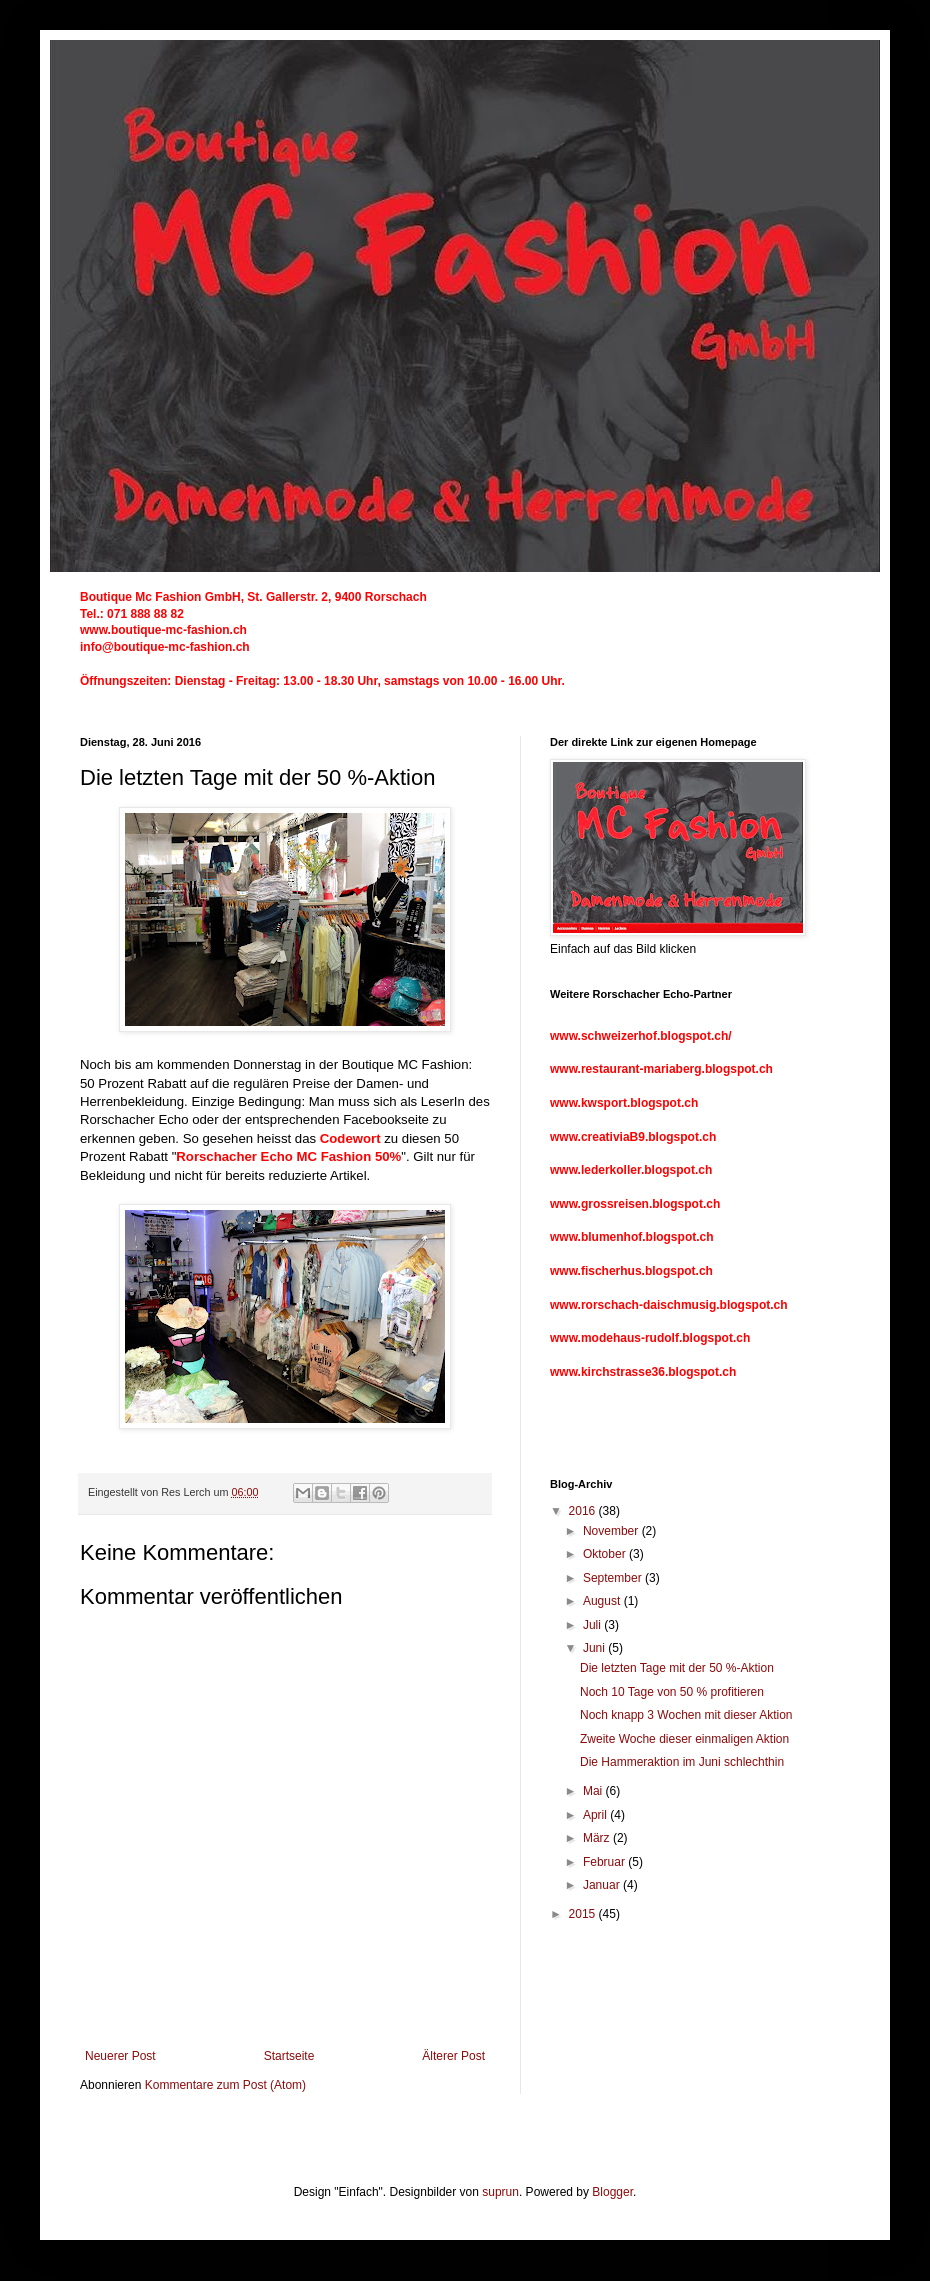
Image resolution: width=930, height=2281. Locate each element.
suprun (500, 2192)
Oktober (606, 1554)
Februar (605, 1862)
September (614, 1578)
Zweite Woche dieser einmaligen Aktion (684, 1739)
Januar (603, 1885)
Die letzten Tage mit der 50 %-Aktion (677, 1668)
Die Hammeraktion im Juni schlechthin (682, 1762)
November (612, 1531)
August (603, 1601)
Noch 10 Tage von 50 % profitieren (672, 1692)
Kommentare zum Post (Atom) (225, 2085)
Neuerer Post (120, 2056)
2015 (584, 1914)
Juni (595, 1648)
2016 (584, 1511)
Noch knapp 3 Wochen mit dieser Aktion (686, 1715)
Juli (593, 1625)
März (598, 1838)
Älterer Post (453, 2056)
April (596, 1815)
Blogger (612, 2192)
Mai (594, 1791)
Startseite (289, 2056)
